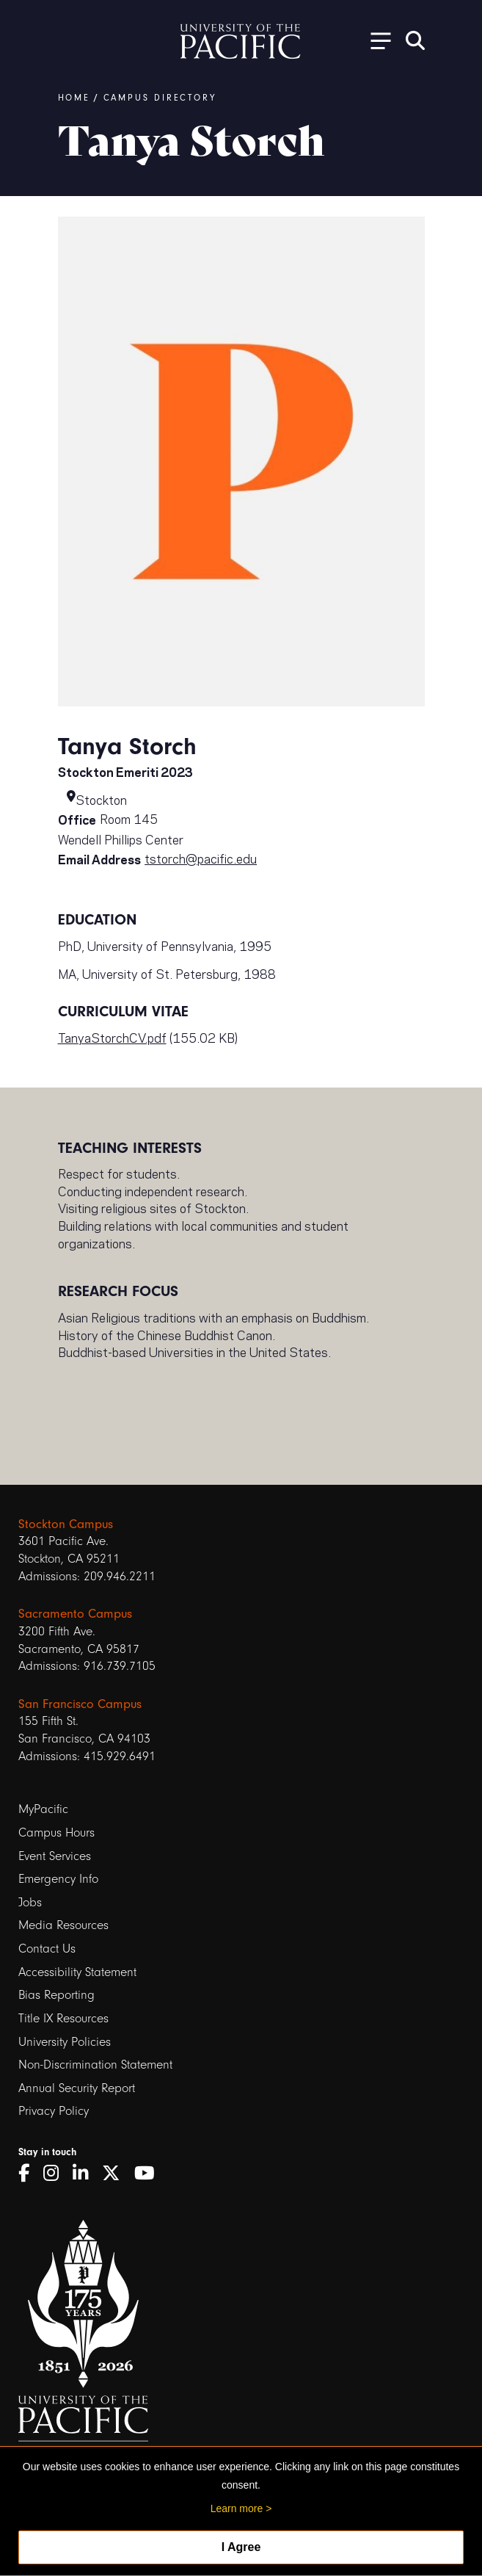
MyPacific (43, 1809)
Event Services (54, 1856)
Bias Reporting (56, 1995)
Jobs (30, 1902)
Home (74, 98)
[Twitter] (116, 2173)
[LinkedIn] (85, 2173)
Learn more (237, 2508)
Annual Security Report (76, 2088)
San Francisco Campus (80, 1704)
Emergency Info (58, 1879)
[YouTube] (149, 2173)
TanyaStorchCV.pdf (112, 1037)
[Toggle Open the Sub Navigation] (375, 40)
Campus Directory (159, 98)
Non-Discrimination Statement (95, 2065)
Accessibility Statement (77, 1972)
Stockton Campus (65, 1524)
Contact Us (47, 1948)
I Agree (241, 2547)
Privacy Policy (53, 2111)
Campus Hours (56, 1832)
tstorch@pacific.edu (201, 857)
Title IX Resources (63, 2018)
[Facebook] (29, 2173)
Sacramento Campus (75, 1614)
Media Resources (63, 1925)
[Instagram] (56, 2173)
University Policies (64, 2042)
